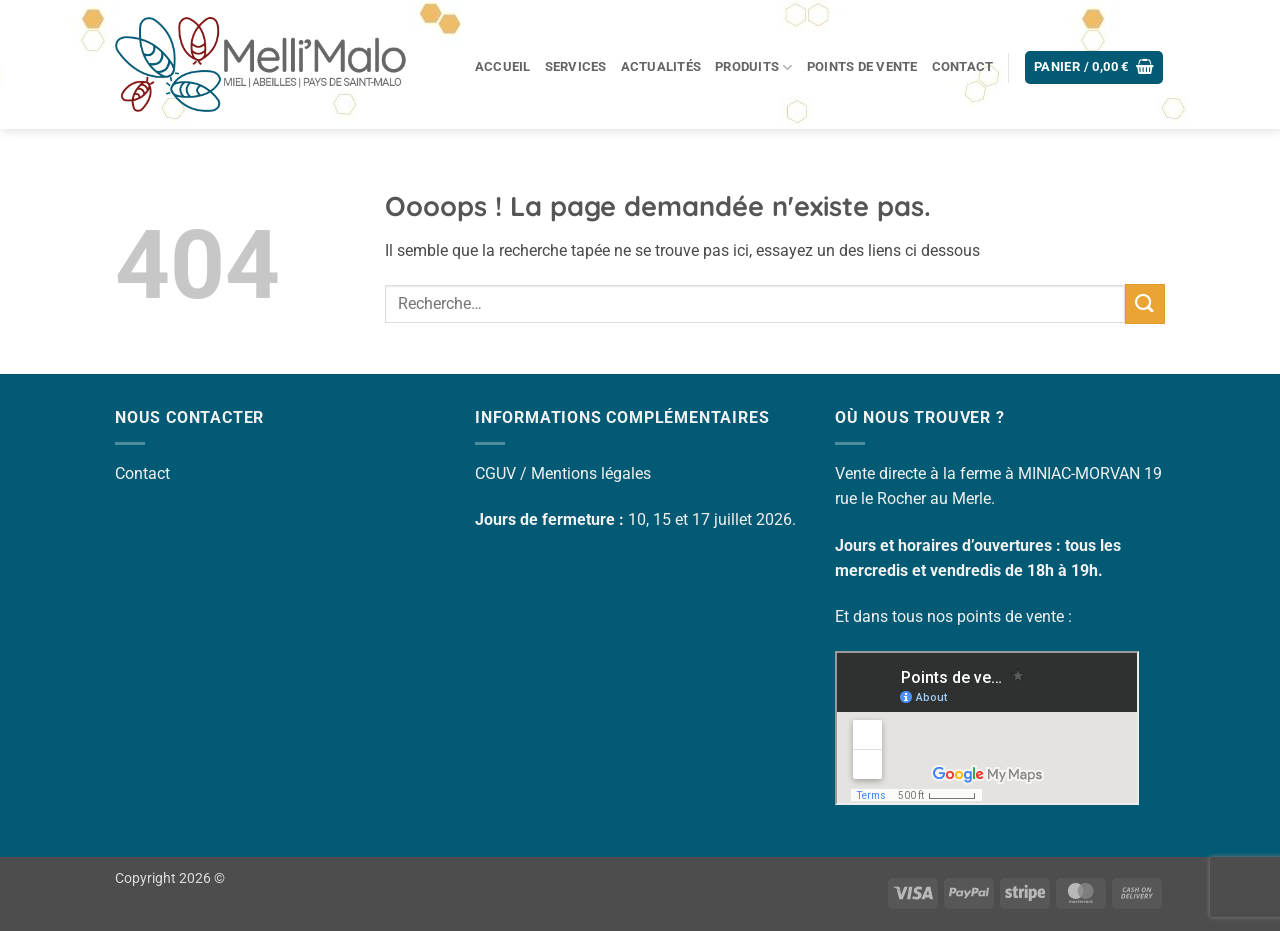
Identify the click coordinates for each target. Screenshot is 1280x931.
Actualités (661, 66)
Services (576, 66)
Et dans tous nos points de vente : (953, 616)
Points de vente (862, 66)
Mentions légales (591, 473)
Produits (754, 67)
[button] (1094, 67)
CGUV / (503, 473)
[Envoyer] (1145, 303)
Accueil (503, 66)
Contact (963, 66)
